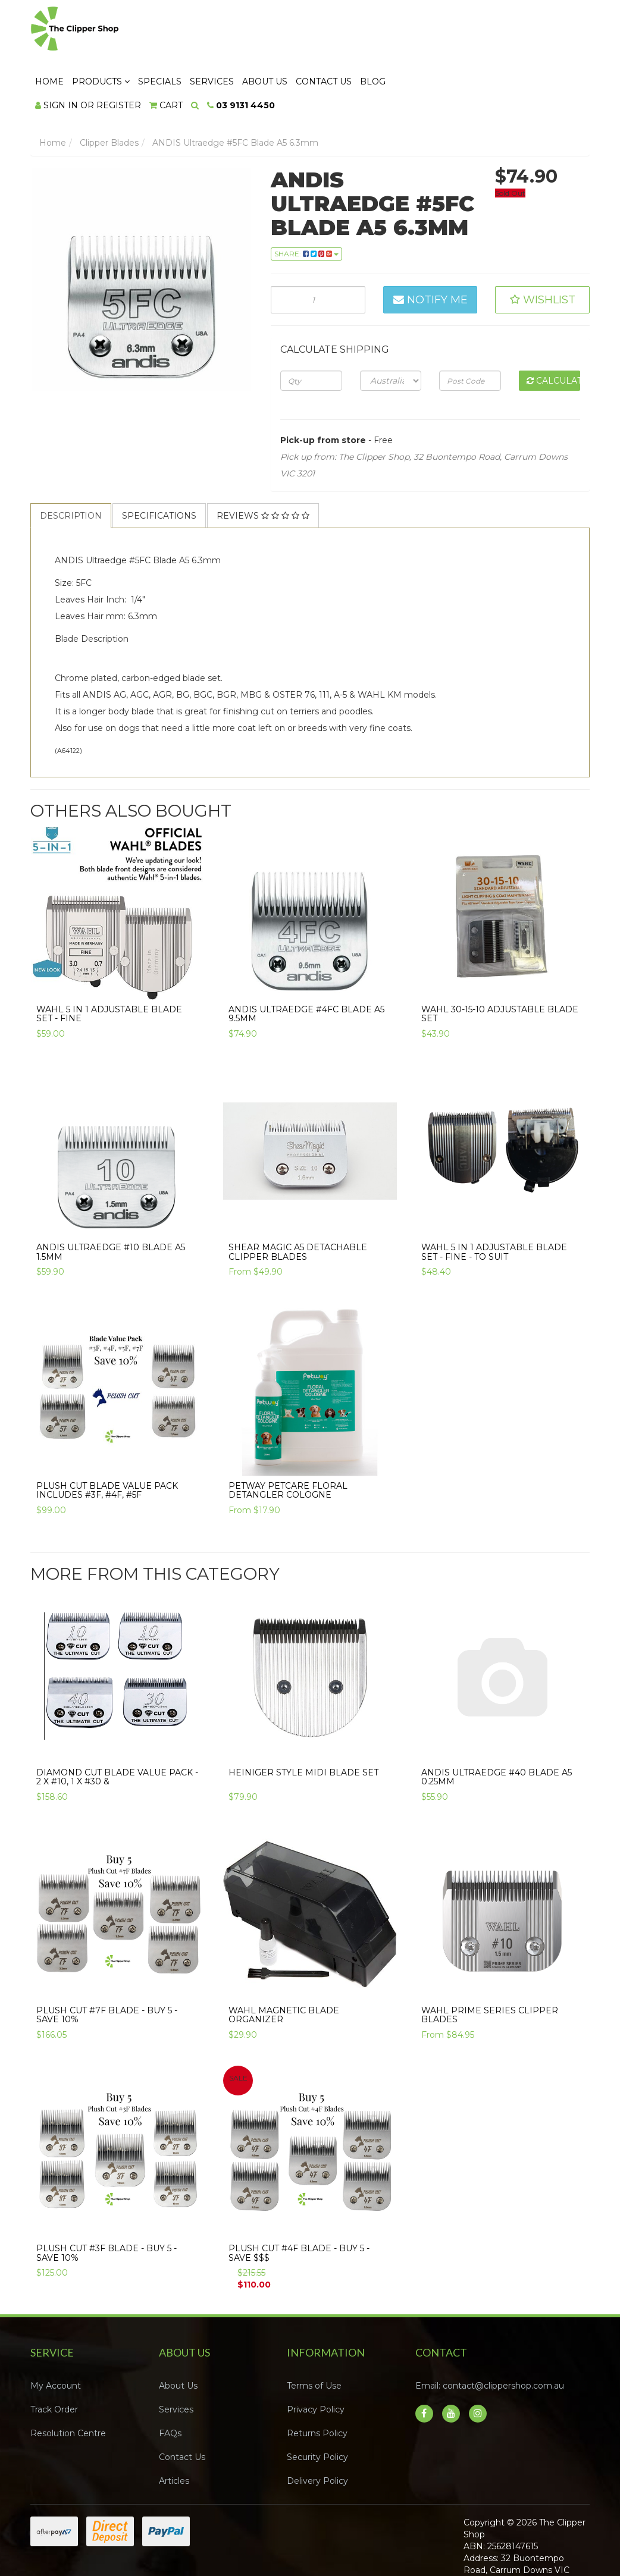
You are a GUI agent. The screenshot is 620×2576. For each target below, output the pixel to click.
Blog (517, 30)
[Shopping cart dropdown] (310, 54)
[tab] (71, 463)
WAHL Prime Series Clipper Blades (489, 1963)
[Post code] (469, 329)
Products (245, 30)
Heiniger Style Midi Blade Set (303, 1720)
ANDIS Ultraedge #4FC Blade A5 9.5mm (306, 962)
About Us (409, 30)
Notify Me (430, 248)
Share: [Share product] (306, 202)
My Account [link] (55, 2334)
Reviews (263, 464)
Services (356, 30)
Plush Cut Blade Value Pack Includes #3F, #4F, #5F (107, 1438)
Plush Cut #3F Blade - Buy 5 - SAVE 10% (106, 2201)
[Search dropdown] (339, 54)
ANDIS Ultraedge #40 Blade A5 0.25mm (496, 1725)
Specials (304, 30)
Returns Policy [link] (317, 2382)
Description (71, 464)
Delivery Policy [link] (317, 2429)
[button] (542, 248)
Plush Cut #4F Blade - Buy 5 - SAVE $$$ (299, 2201)
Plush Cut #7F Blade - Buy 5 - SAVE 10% (106, 1963)
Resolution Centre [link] (68, 2382)
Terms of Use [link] (314, 2334)
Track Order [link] (54, 2358)
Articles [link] (174, 2429)
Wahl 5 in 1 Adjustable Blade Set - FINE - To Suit (494, 1200)
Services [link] (176, 2358)
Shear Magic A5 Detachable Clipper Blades (297, 1200)
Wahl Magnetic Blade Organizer (283, 1963)
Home (194, 30)
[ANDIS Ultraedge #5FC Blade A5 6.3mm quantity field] (318, 248)
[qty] (311, 329)
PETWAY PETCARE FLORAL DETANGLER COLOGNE (287, 1438)
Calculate (553, 329)
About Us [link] (178, 2334)
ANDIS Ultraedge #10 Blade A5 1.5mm (110, 1200)
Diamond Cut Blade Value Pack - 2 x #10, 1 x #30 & (117, 1725)
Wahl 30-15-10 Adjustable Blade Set (499, 962)
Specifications (159, 464)
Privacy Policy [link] (316, 2358)
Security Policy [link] (317, 2406)
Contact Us (468, 30)
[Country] (390, 329)
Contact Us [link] (182, 2406)
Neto (550, 2541)
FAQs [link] (170, 2382)
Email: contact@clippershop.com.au (489, 2334)
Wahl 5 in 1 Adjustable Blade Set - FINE (109, 962)
